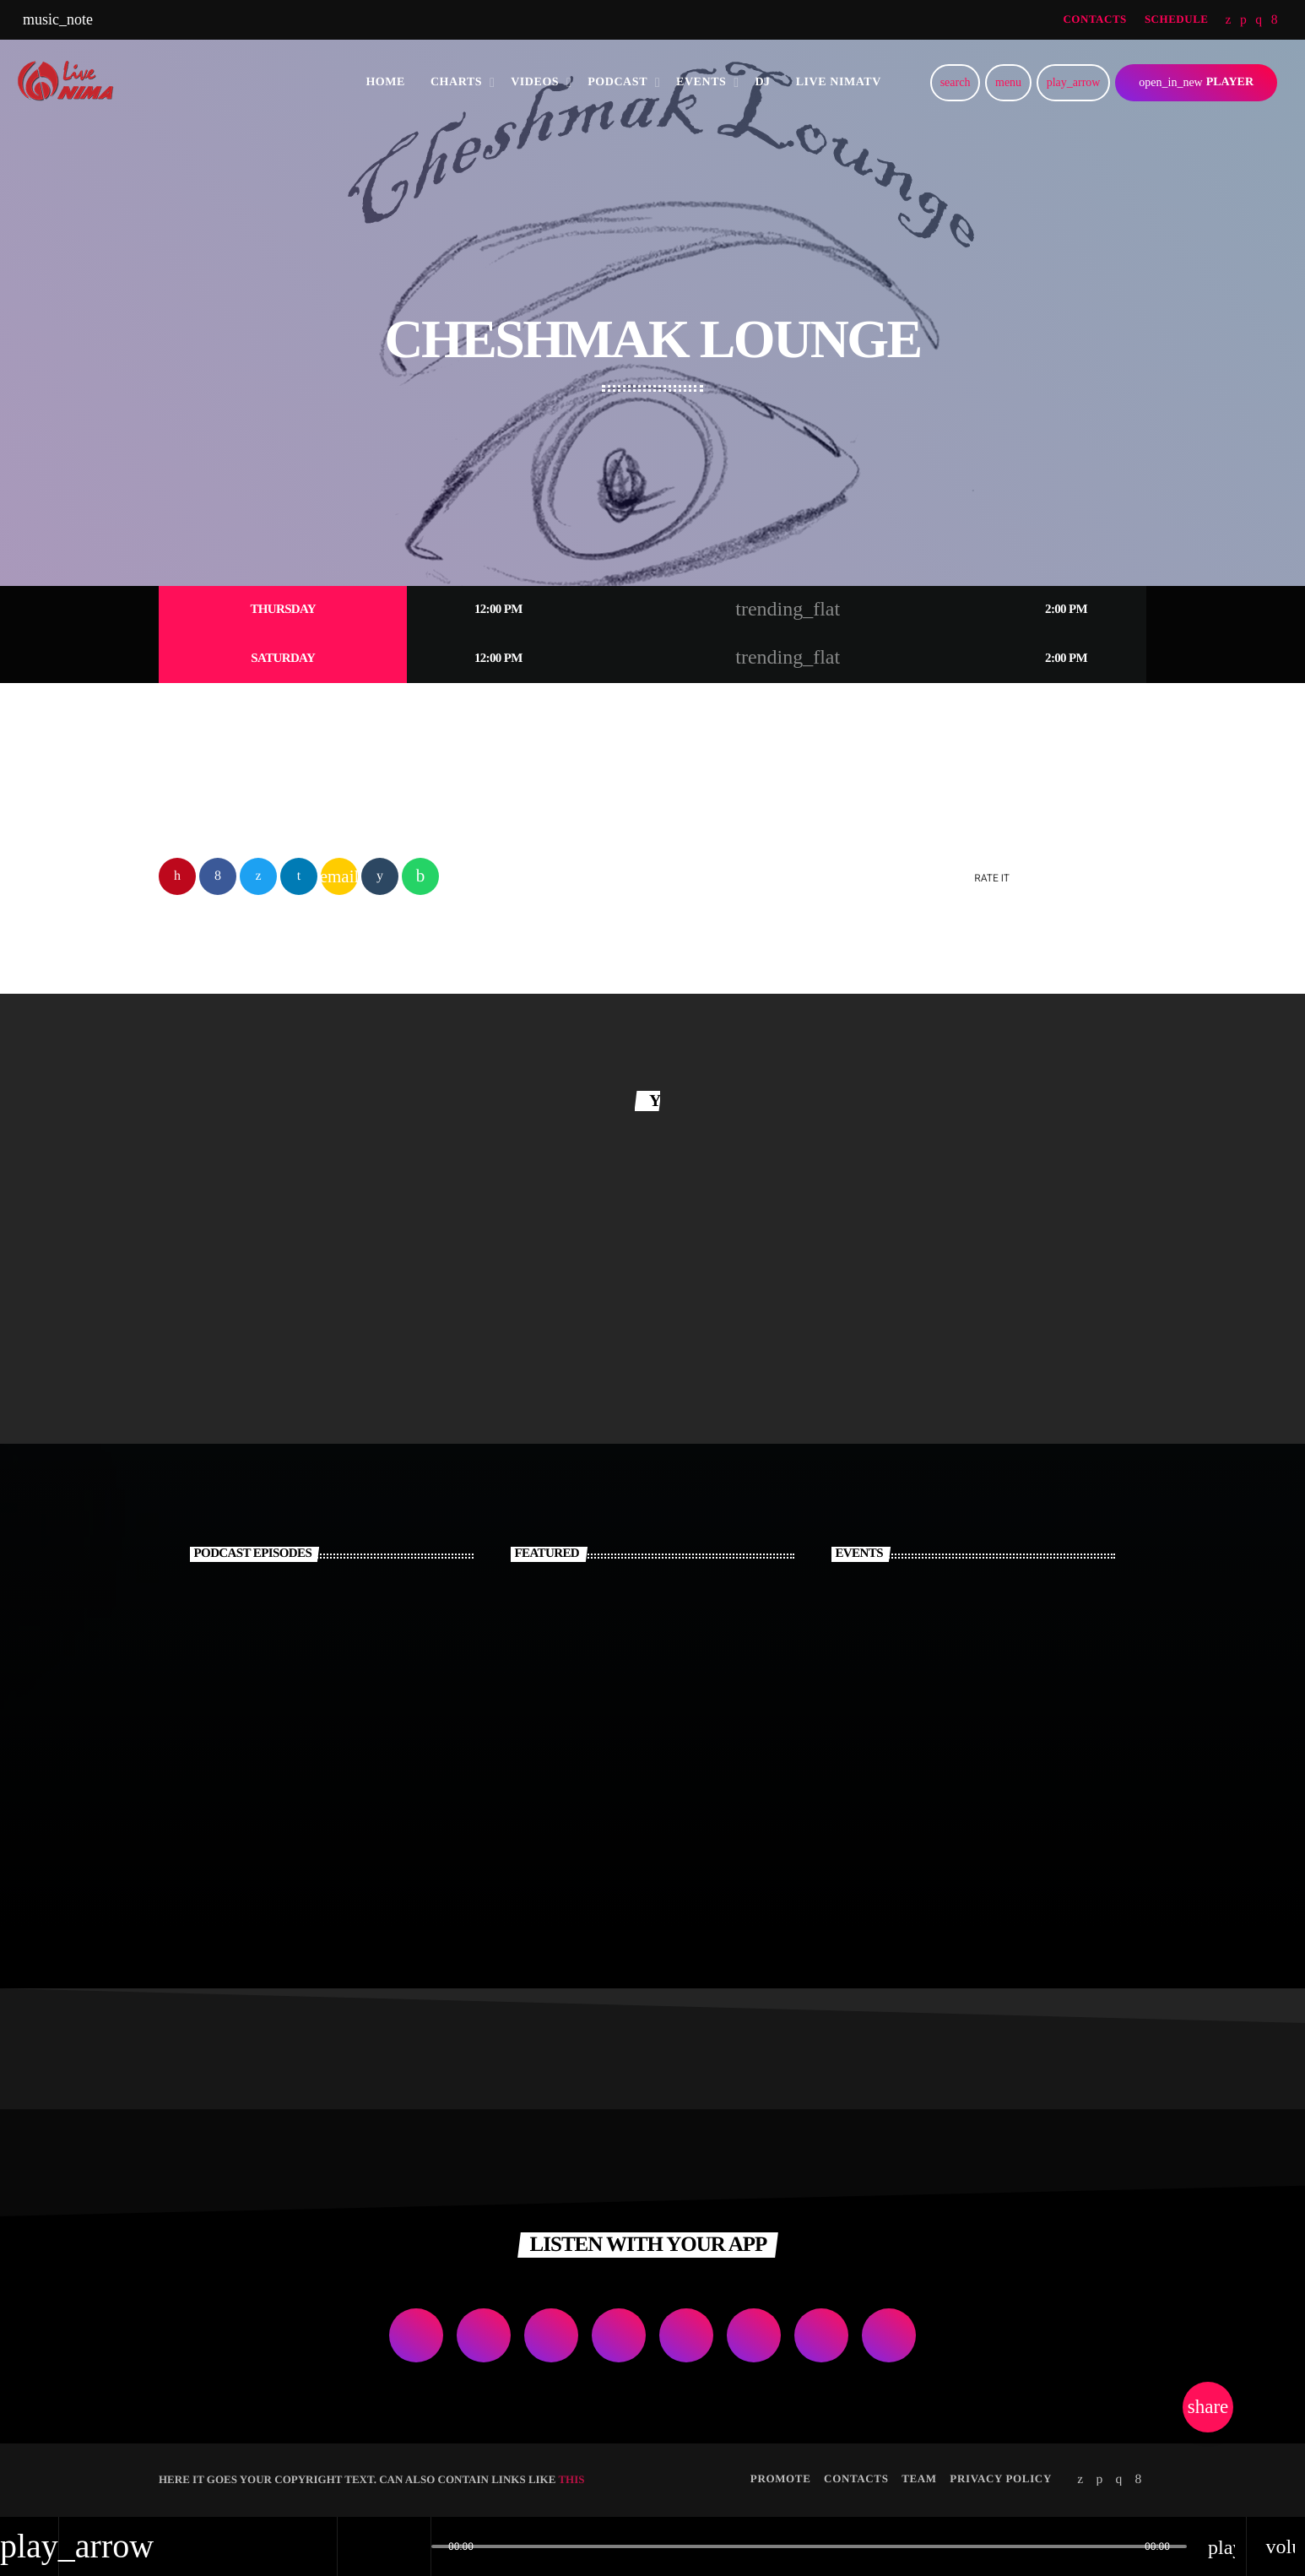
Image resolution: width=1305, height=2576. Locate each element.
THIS (571, 2480)
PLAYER (1196, 82)
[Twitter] (1229, 20)
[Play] (1073, 82)
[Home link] (71, 82)
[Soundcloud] (1243, 20)
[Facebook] (1274, 20)
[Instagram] (1258, 20)
